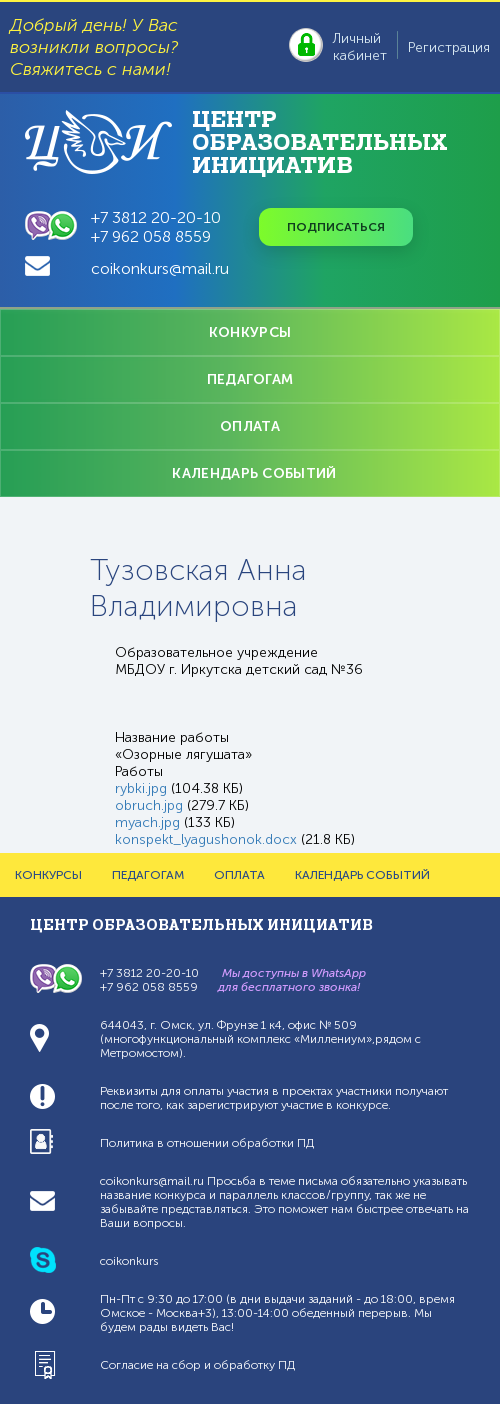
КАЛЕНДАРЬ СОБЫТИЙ (254, 473)
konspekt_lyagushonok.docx (206, 839)
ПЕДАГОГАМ (250, 379)
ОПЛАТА (250, 426)
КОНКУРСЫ (250, 332)
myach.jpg (147, 822)
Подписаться (336, 227)
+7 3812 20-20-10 (156, 217)
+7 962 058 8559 (151, 236)
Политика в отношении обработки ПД (207, 1143)
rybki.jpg (141, 788)
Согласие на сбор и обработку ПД (197, 1365)
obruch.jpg (149, 805)
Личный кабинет (360, 47)
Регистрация (449, 47)
